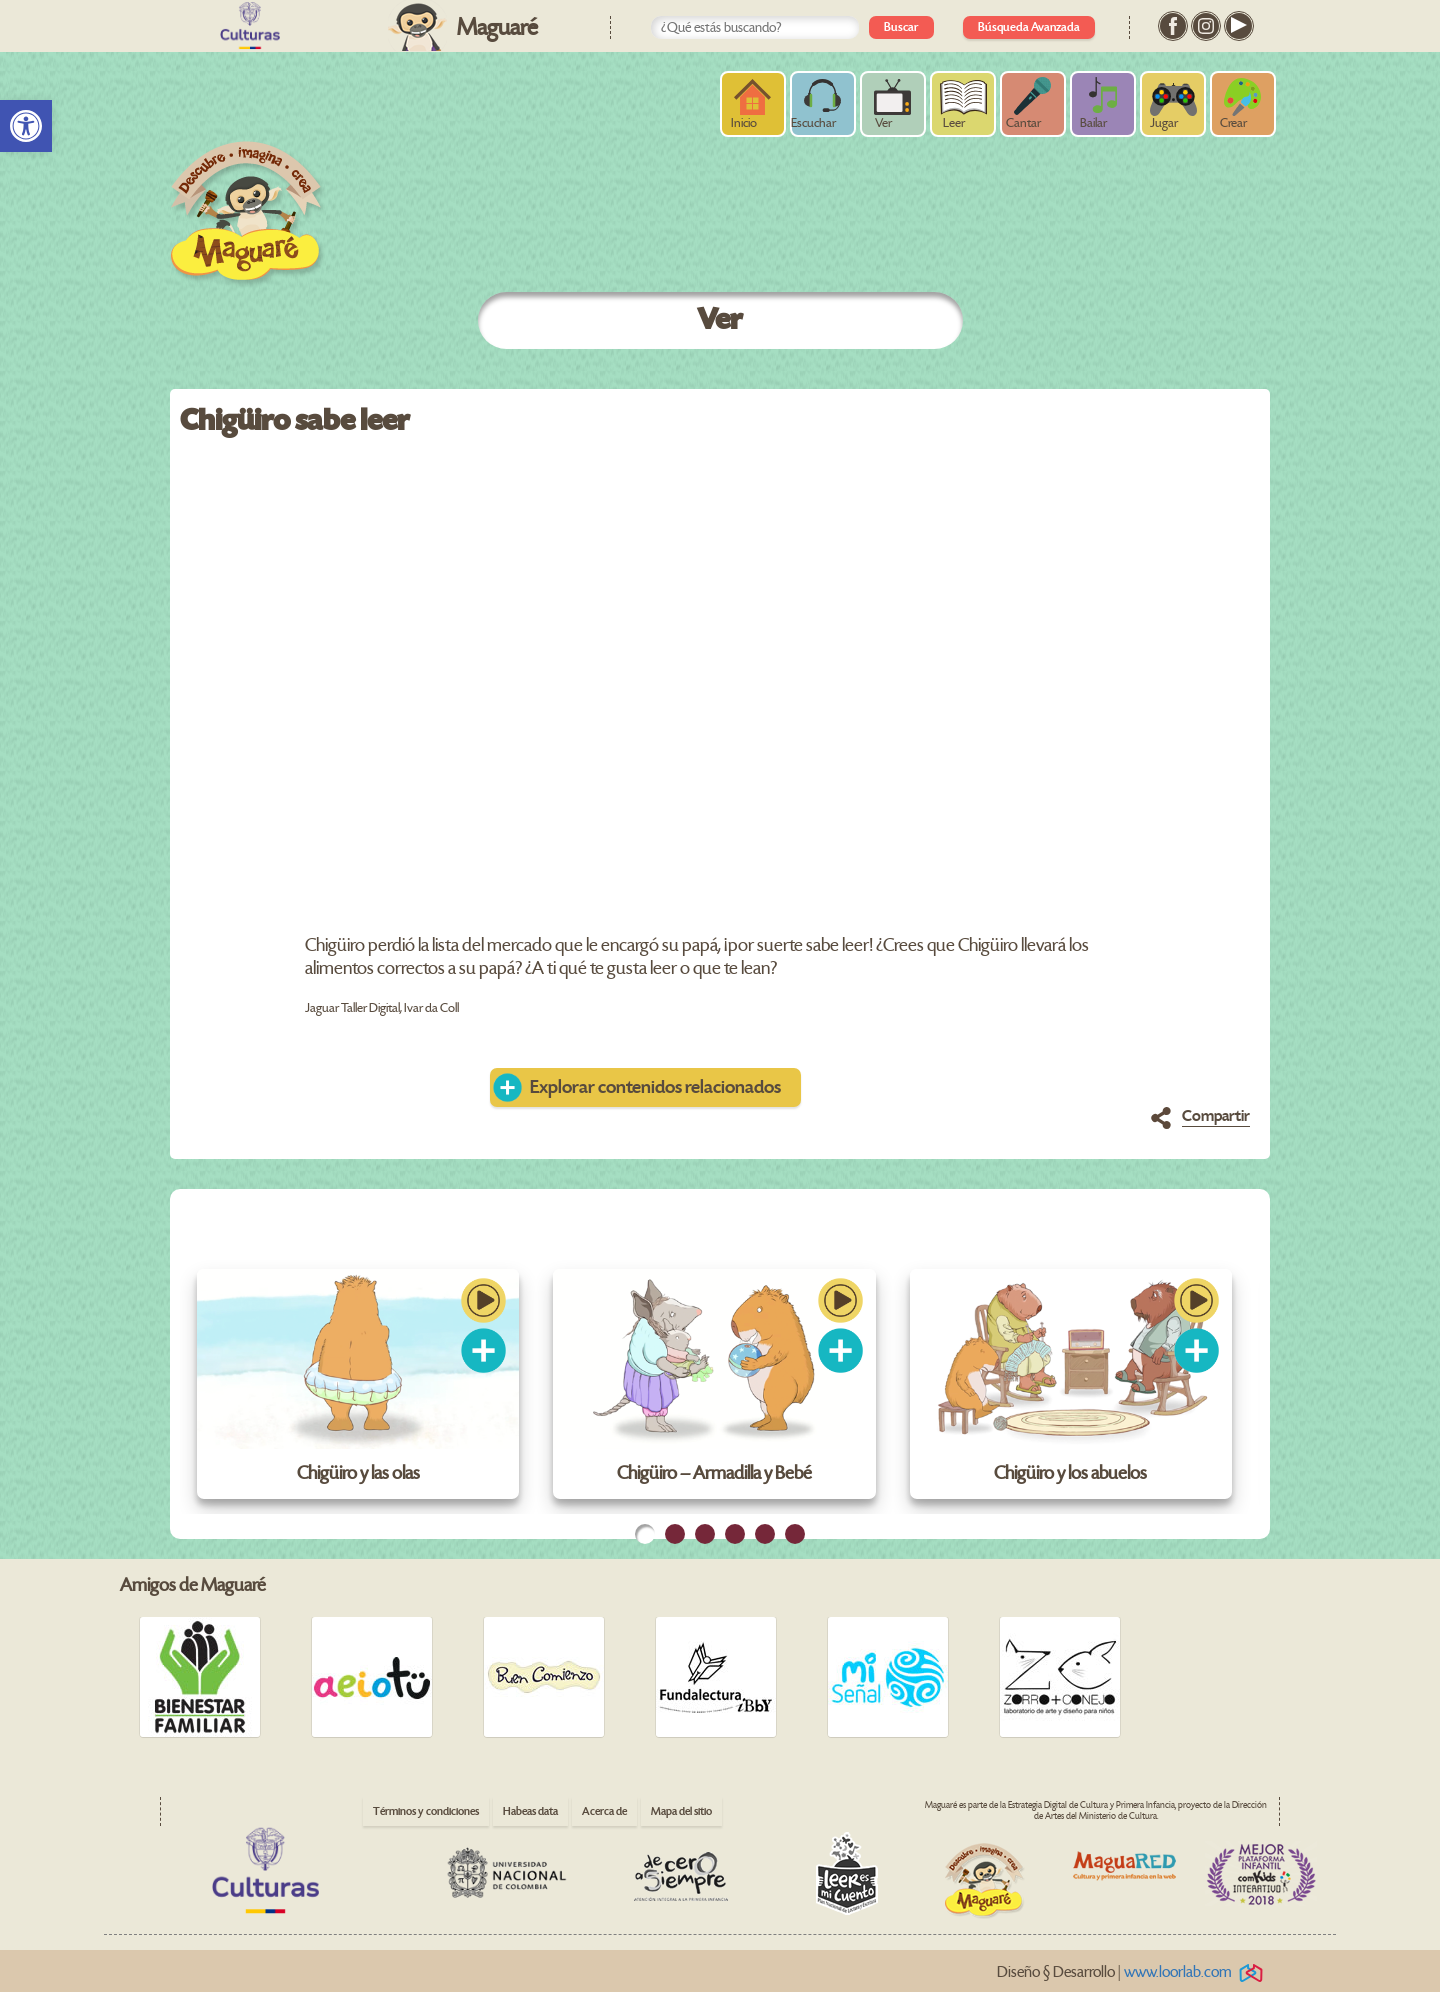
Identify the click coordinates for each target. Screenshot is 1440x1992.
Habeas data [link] (530, 1811)
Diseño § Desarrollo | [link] (1133, 1972)
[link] (26, 126)
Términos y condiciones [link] (426, 1811)
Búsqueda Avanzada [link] (1029, 27)
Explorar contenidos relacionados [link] (655, 1087)
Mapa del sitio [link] (681, 1811)
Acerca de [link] (604, 1811)
